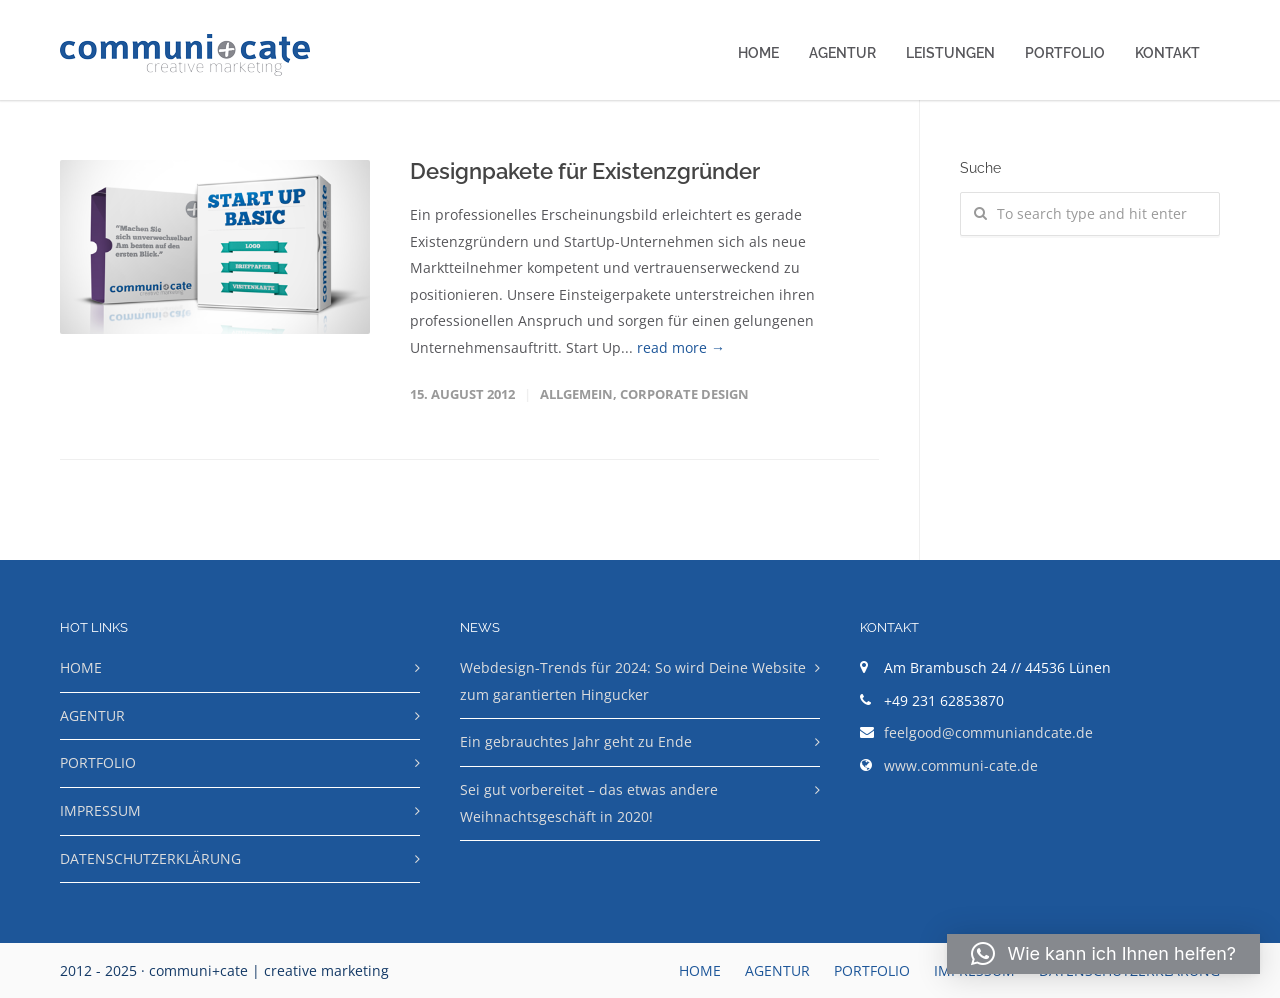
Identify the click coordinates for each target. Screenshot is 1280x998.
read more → (681, 347)
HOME (758, 53)
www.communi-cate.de (961, 765)
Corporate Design (684, 394)
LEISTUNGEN (950, 53)
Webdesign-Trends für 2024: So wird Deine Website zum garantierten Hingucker (633, 681)
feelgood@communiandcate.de (988, 732)
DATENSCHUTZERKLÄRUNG (150, 858)
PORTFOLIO (1065, 53)
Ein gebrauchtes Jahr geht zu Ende (576, 741)
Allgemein (576, 394)
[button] (1103, 954)
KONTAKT (1167, 53)
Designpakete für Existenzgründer (585, 171)
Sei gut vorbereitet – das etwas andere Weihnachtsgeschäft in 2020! (589, 803)
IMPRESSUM (100, 810)
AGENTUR (842, 53)
